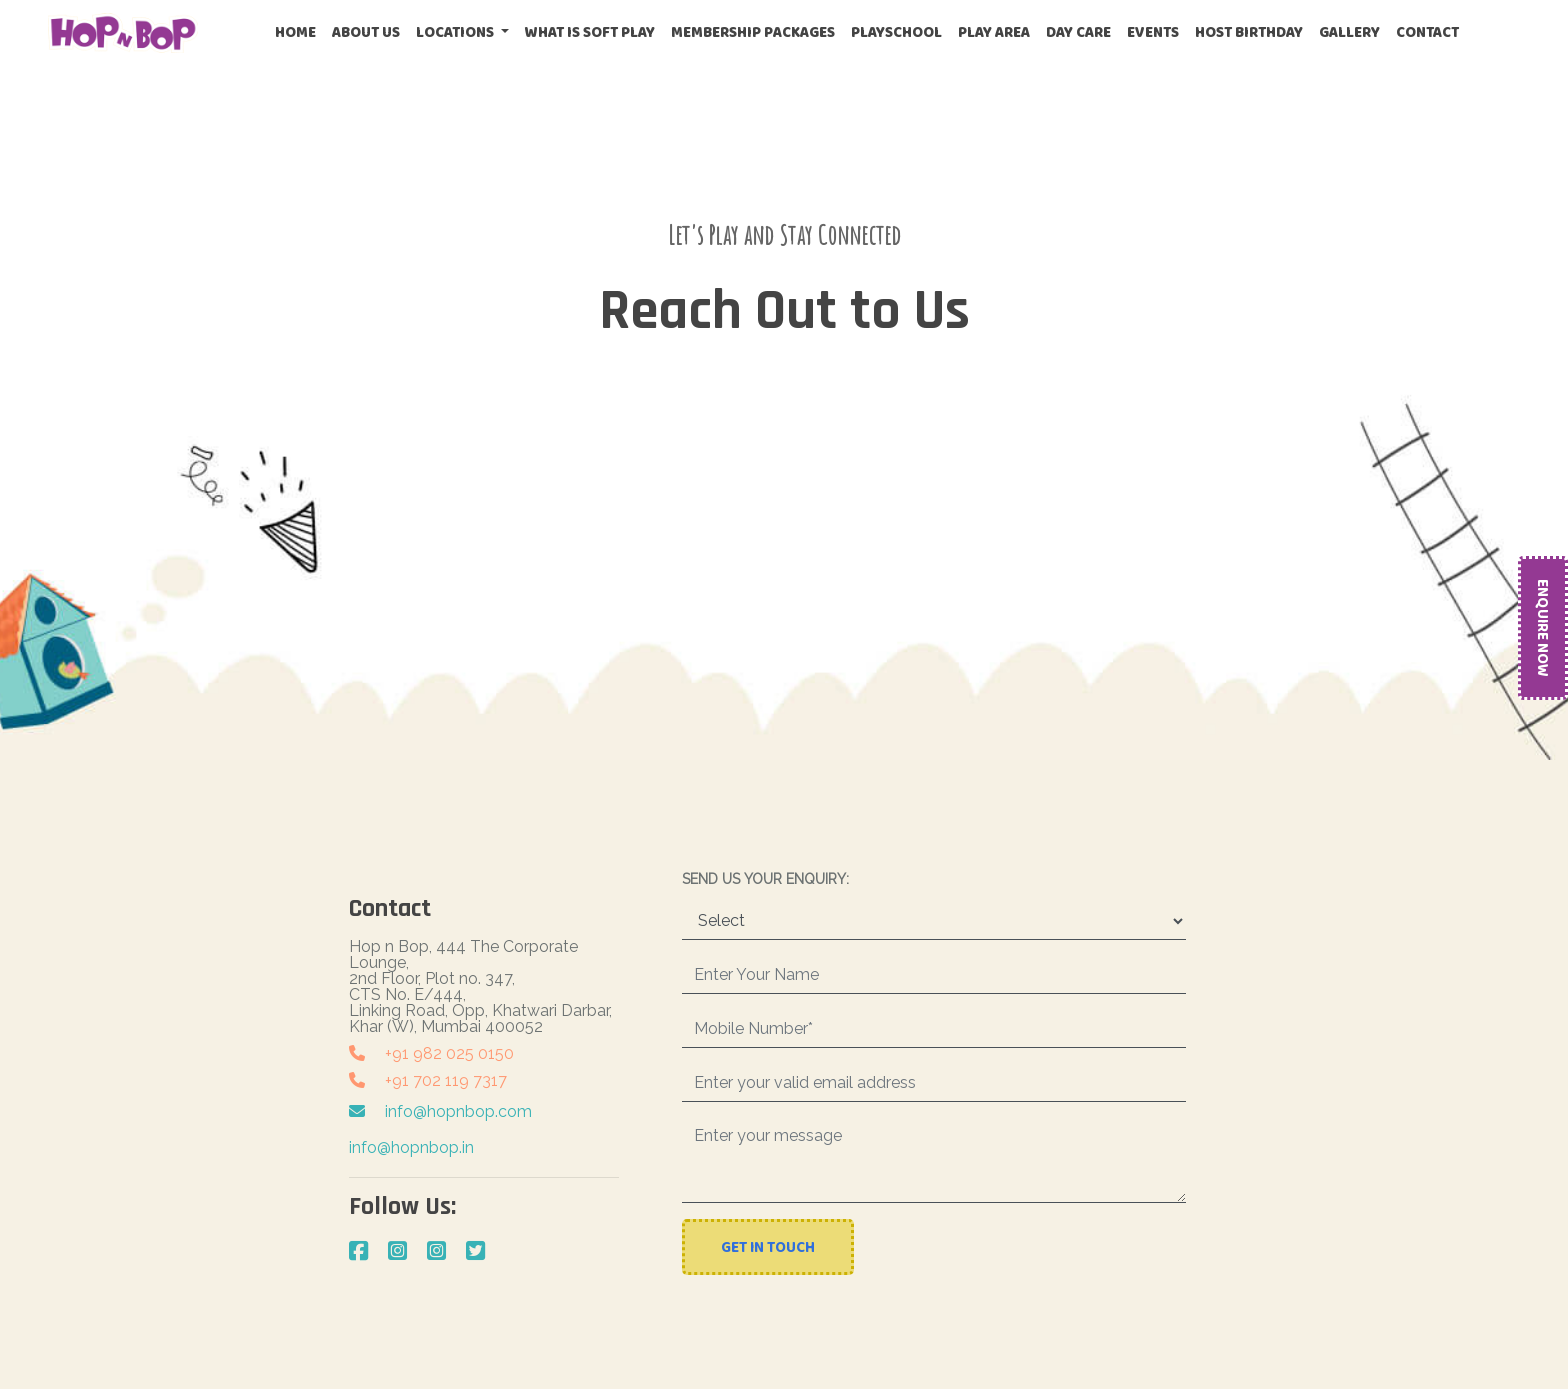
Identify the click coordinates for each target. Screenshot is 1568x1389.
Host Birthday (1249, 32)
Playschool (896, 32)
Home (299, 31)
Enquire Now (1543, 628)
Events (1153, 32)
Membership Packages (753, 32)
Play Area (994, 32)
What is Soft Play (590, 32)
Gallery (1349, 32)
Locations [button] (456, 32)
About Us (366, 32)
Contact (1427, 32)
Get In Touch (768, 1247)
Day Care (1078, 32)
